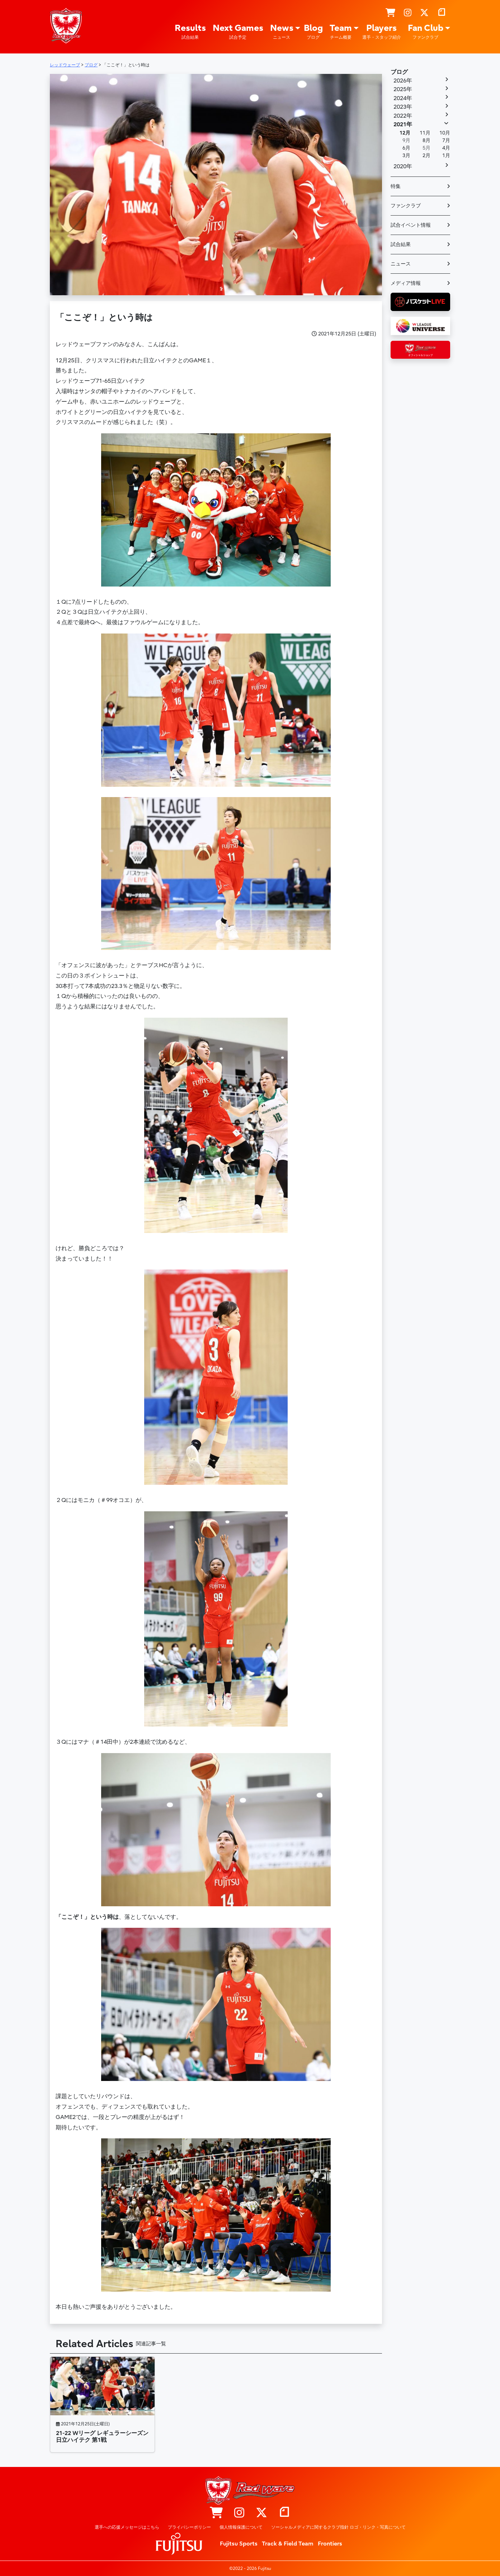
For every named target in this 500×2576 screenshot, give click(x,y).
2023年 (402, 107)
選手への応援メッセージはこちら (127, 2527)
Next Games (238, 32)
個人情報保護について (241, 2527)
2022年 (402, 116)
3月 (406, 155)
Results (190, 32)
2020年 (402, 166)
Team (341, 32)
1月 (446, 155)
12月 (405, 133)
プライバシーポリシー (189, 2527)
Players (381, 32)
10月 (444, 133)
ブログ (399, 72)
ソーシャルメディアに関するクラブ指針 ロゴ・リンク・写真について (338, 2527)
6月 (406, 148)
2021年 (402, 124)
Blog (313, 32)
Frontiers (330, 2543)
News (281, 32)
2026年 (402, 80)
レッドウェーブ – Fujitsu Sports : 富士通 (66, 25)
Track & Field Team (287, 2543)
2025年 (402, 89)
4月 (446, 148)
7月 (446, 140)
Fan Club (425, 32)
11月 (425, 133)
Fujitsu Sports (239, 2543)
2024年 (402, 98)
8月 (426, 140)
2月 (426, 155)
